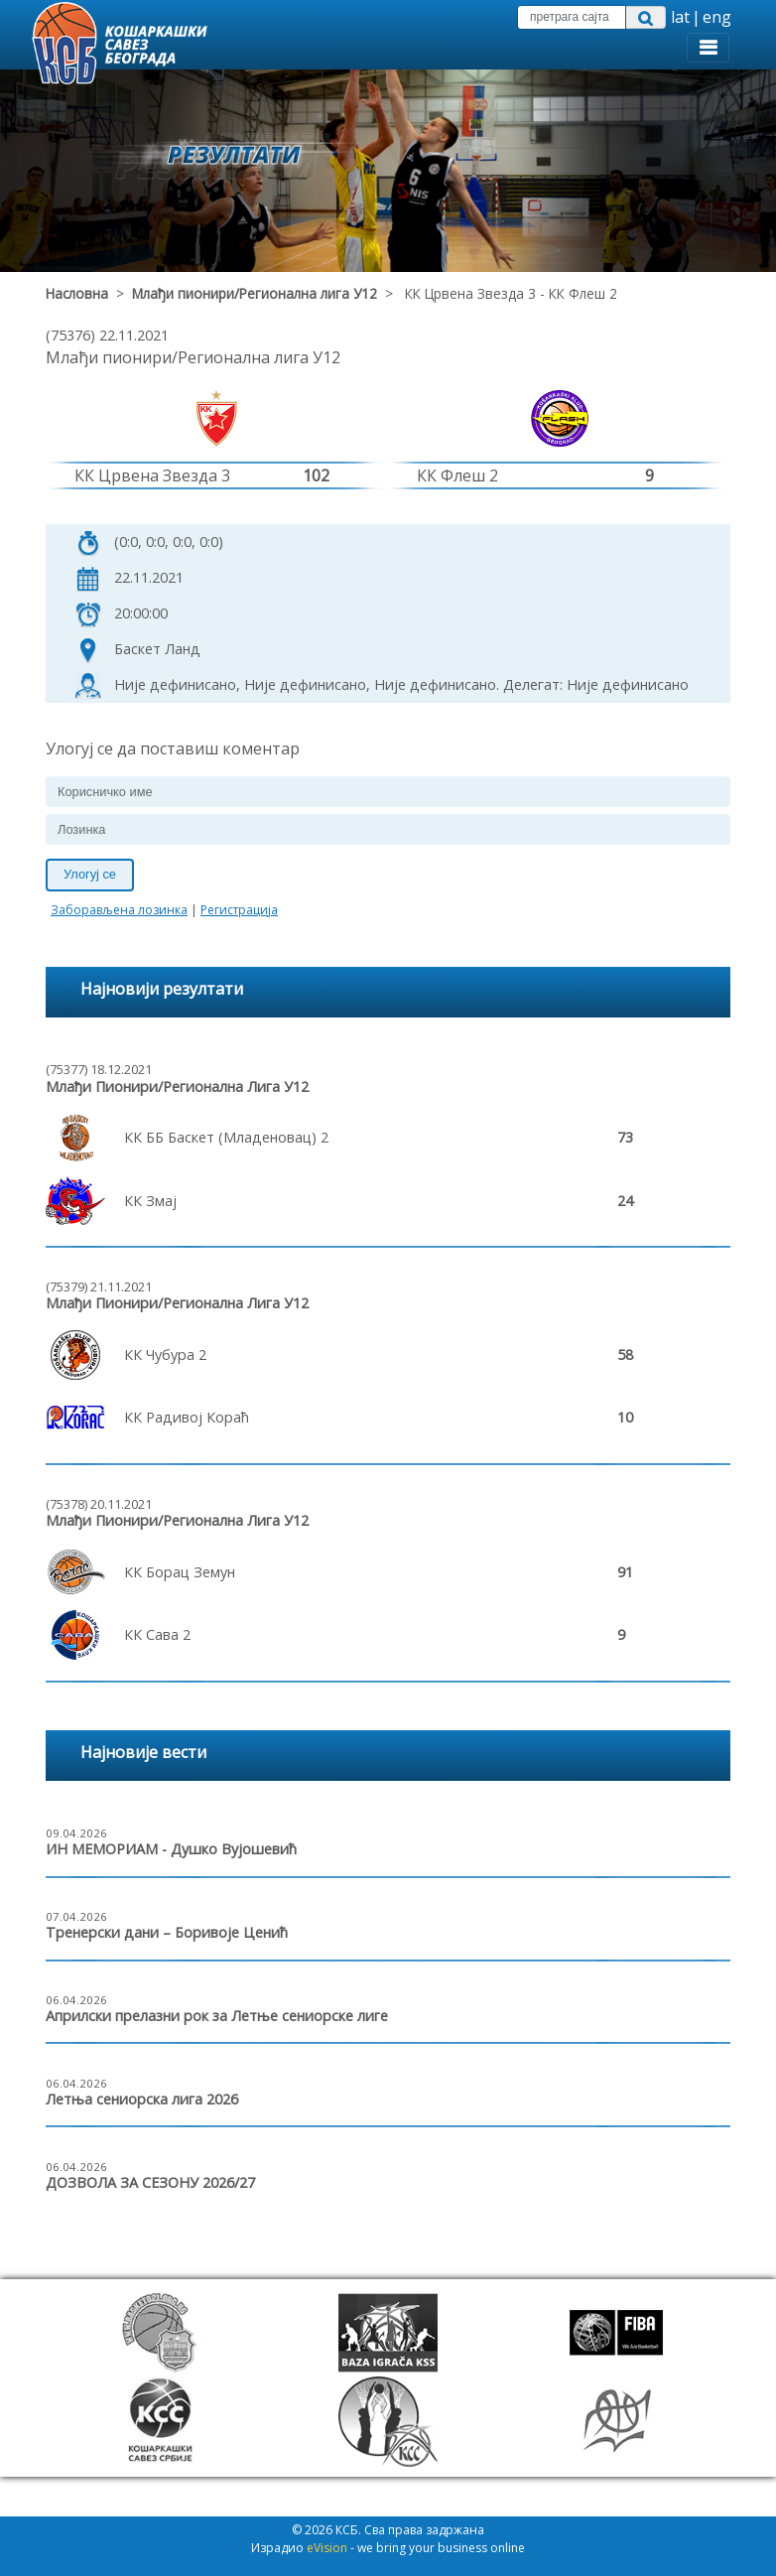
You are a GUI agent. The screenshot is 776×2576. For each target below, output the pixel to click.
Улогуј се (90, 874)
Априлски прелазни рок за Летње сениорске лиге (217, 2015)
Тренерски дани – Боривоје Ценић (167, 1932)
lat (680, 17)
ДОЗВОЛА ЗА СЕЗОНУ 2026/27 (150, 2182)
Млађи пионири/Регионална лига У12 (254, 293)
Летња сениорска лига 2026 (142, 2099)
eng (717, 17)
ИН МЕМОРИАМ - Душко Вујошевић (171, 1848)
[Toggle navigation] (708, 48)
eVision (327, 2547)
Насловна (77, 293)
